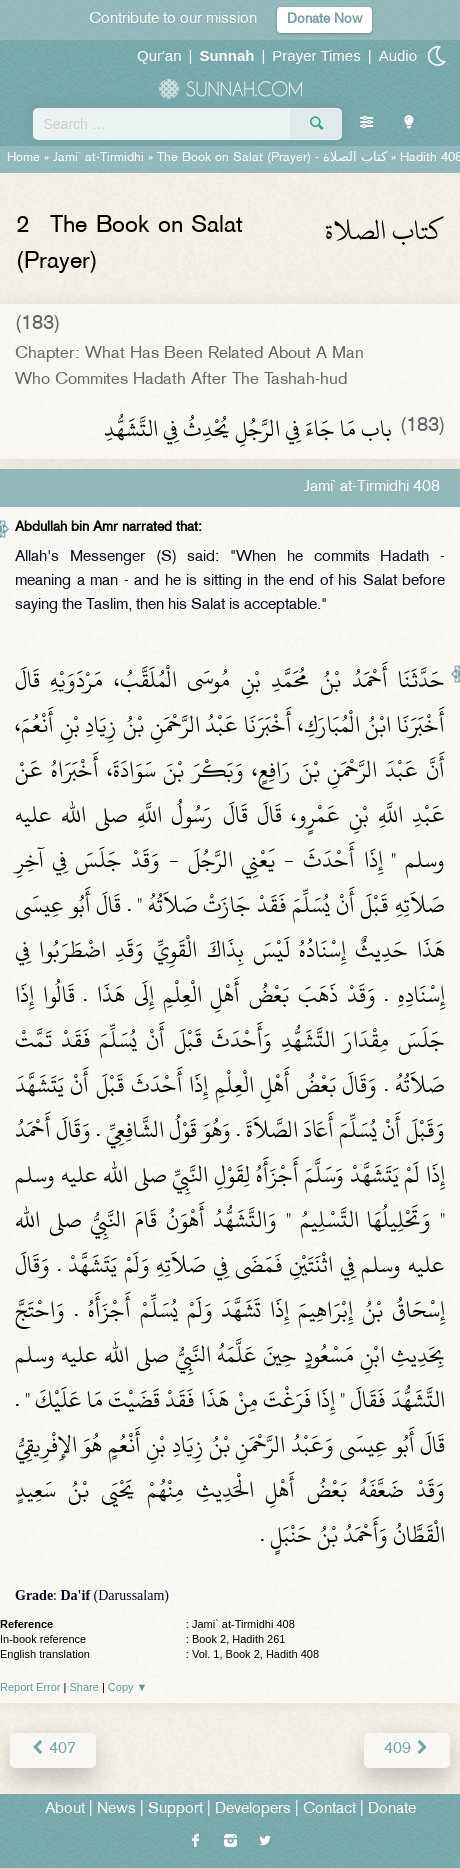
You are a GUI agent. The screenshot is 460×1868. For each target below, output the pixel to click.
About (65, 1809)
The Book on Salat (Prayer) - (272, 158)
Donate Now (324, 19)
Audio (398, 55)
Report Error (30, 1687)
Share (84, 1687)
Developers (253, 1809)
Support (175, 1809)
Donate (392, 1809)
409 (407, 1749)
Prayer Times (316, 55)
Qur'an (159, 55)
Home (23, 158)
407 (53, 1749)
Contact (329, 1809)
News (116, 1809)
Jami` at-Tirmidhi (98, 158)
